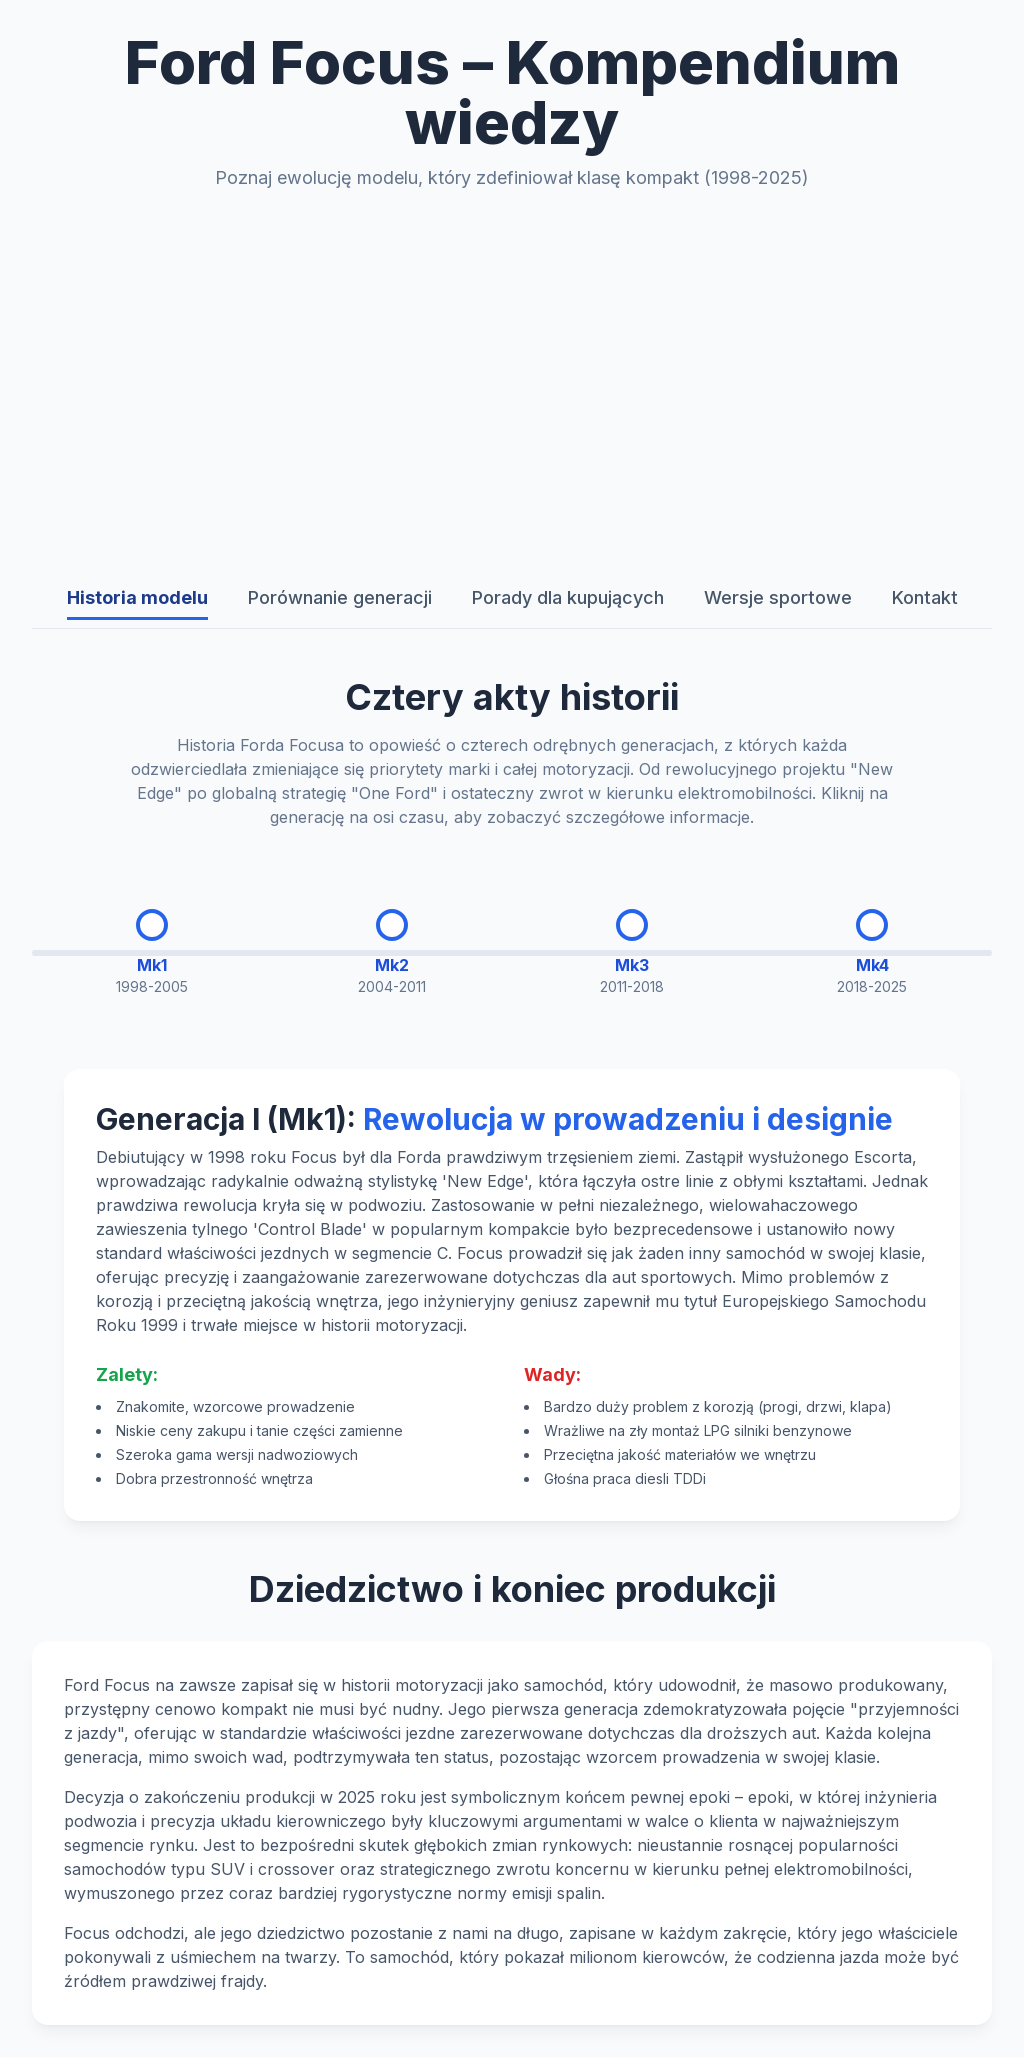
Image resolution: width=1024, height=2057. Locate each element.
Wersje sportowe (778, 597)
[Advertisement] (512, 380)
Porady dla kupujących (568, 597)
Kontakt (925, 597)
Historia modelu (137, 597)
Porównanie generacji (340, 597)
